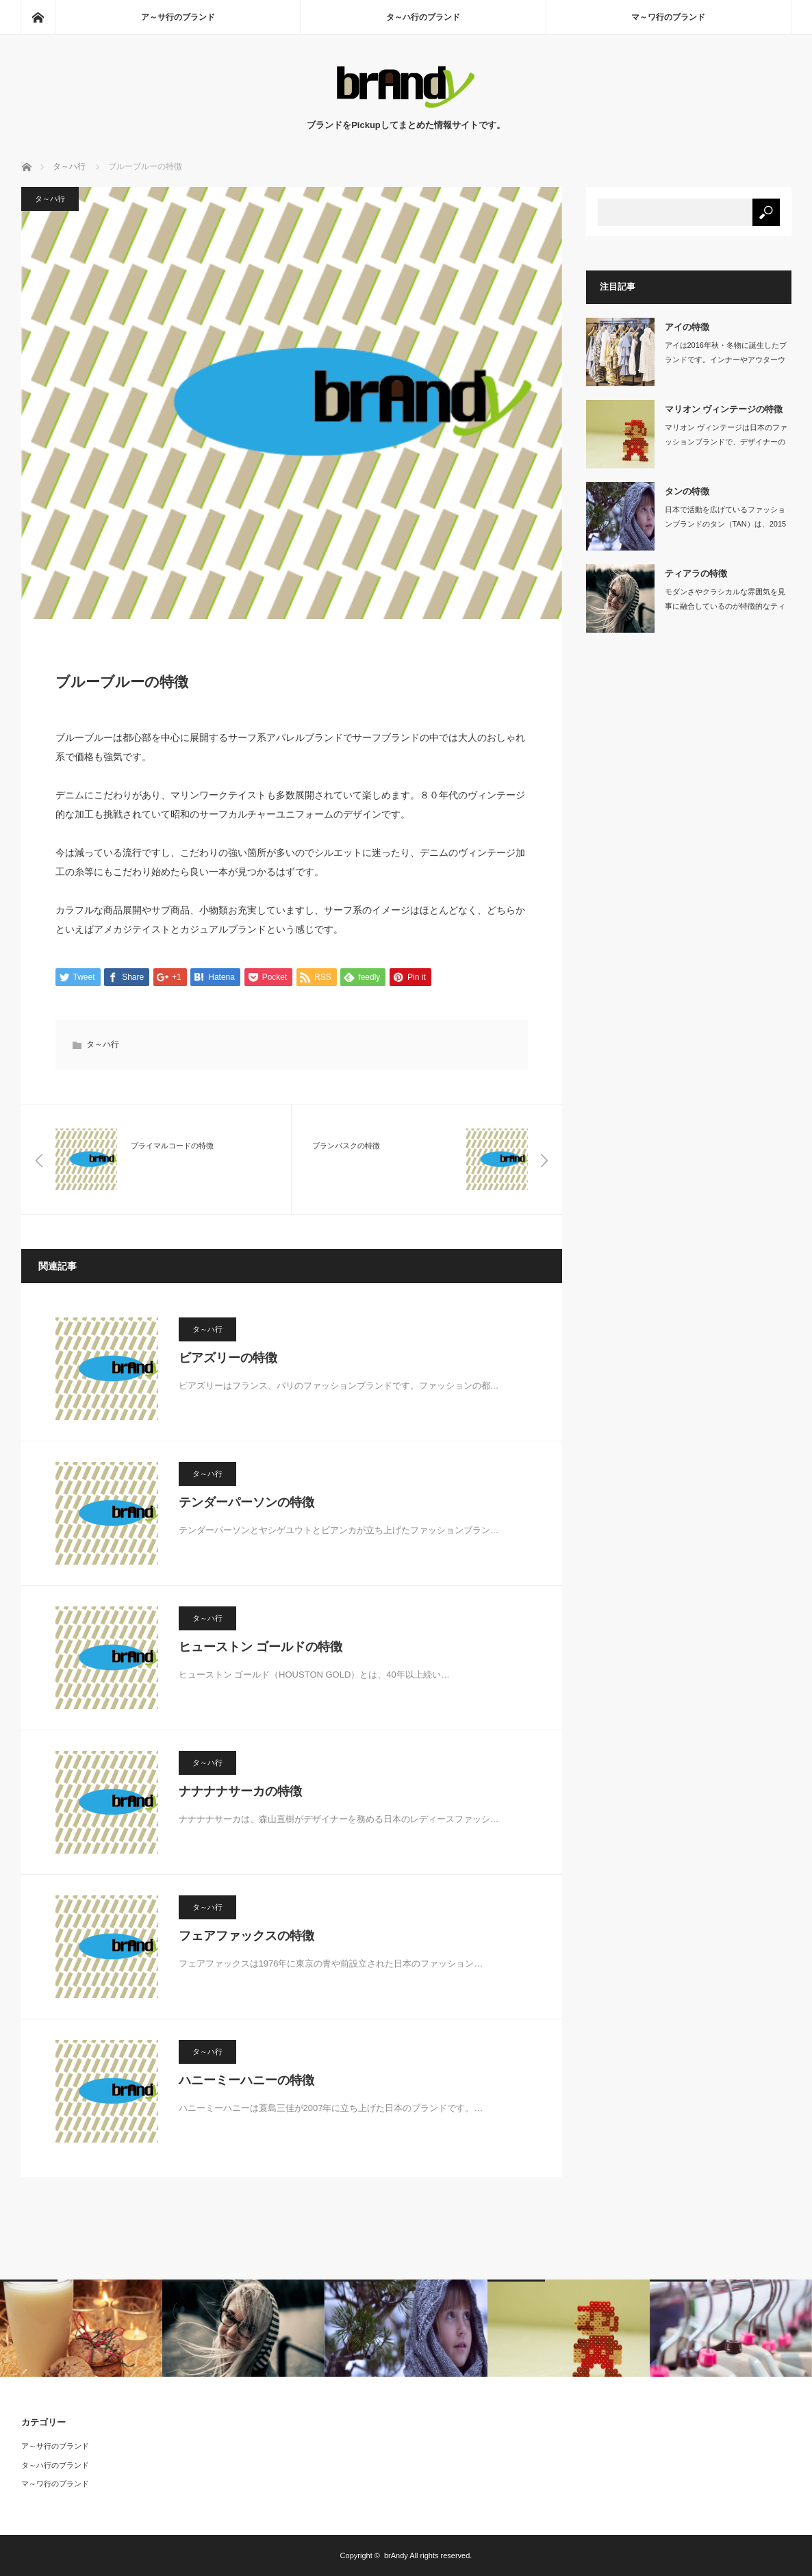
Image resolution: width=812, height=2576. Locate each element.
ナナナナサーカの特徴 (240, 1791)
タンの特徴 (687, 491)
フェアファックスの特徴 (246, 1936)
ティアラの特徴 (696, 573)
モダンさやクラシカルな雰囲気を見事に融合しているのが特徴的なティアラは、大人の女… (725, 606)
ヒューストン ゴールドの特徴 (260, 1647)
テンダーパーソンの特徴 (246, 1502)
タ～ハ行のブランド (423, 17)
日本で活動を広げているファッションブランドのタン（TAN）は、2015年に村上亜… (726, 523)
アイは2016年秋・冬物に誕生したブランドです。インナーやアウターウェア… (726, 359)
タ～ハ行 (50, 198)
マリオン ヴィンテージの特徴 (724, 409)
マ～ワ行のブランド (668, 17)
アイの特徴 (687, 327)
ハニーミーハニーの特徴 (246, 2080)
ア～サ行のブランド (178, 17)
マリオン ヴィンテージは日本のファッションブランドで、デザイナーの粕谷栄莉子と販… (726, 441)
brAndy (396, 2555)
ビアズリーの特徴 (228, 1358)
